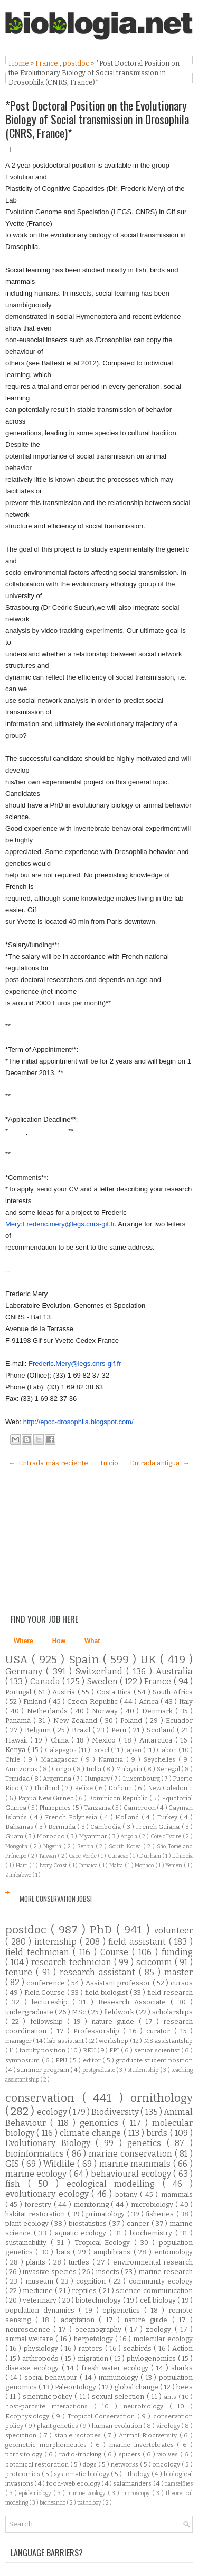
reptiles (85, 2291)
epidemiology (36, 2493)
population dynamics (42, 2310)
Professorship (98, 2031)
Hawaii (17, 1740)
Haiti (23, 1865)
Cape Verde (83, 1856)
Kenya (16, 1750)
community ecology (161, 2281)
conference (46, 1983)
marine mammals (136, 2164)
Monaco (145, 1865)
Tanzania (98, 1807)
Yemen (174, 1865)
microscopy (136, 2493)
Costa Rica (115, 1692)
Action (182, 2348)
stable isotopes (78, 2435)
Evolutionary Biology (50, 2143)
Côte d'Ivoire (166, 1836)
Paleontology (76, 2387)
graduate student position (154, 2060)
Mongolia (17, 1846)
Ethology (138, 2474)
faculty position (43, 2050)
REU (90, 2050)
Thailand (47, 1788)
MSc (80, 2012)
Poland (132, 1721)
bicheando (53, 2502)
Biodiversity (115, 2112)
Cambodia (106, 1826)
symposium (23, 2060)
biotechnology (99, 2300)
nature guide (114, 2021)
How (58, 1641)
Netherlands (49, 1711)
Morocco (51, 1836)
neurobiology (146, 2406)
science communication (154, 2291)
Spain (86, 1659)
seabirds (138, 2348)
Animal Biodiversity (149, 2435)
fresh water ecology (116, 2368)
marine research (165, 2272)
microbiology (153, 2204)
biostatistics (89, 2223)
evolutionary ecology (48, 2194)
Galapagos (61, 1750)
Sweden (103, 1681)
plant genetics (58, 2426)
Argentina (57, 1778)
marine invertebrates (143, 2445)
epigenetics (123, 2310)
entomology (173, 2252)
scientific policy (49, 2396)
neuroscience (29, 2329)
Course (116, 1952)
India (94, 1769)
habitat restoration (36, 2214)
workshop (114, 2041)
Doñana (121, 1788)
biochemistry (152, 2233)
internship (57, 1942)
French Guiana (159, 1826)
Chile (14, 1759)
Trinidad (18, 1778)
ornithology (161, 2098)
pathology (89, 2502)
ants (171, 2396)
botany (127, 2194)
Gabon (167, 1750)
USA (18, 1659)
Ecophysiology (28, 2416)
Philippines (55, 1807)
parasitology (24, 2454)
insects (108, 2272)
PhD (103, 1930)
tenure (20, 1972)
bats (64, 2252)
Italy (186, 1702)
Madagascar (61, 1759)
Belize (84, 1788)
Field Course (46, 1992)
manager (19, 2041)
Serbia (86, 1846)
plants (37, 2262)
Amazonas (22, 1769)
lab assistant (66, 2041)
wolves (168, 2454)
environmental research (153, 2262)
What (92, 1641)
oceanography (100, 2329)
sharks (182, 2368)
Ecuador (179, 1721)
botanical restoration (37, 2464)
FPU (62, 2060)
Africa (150, 1702)
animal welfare (30, 2339)
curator (160, 2031)
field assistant (138, 1942)
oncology (167, 2464)
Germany (25, 1671)
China (61, 1740)
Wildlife (60, 2164)
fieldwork (120, 2012)
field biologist (107, 1992)
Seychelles (161, 1759)
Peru (120, 1730)
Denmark (159, 1711)
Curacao (118, 1856)
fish (16, 2184)
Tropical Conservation (103, 2416)
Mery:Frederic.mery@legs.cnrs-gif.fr (60, 1224)
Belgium (39, 1730)
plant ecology (28, 2223)
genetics (147, 2143)
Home (19, 63)
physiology (42, 2348)
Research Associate (134, 2002)
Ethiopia (182, 1856)
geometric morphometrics (47, 2445)
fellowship (48, 2021)
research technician (72, 1962)
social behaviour (52, 2377)
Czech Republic (93, 1702)
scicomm (155, 1962)
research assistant (99, 1972)
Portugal (19, 1692)
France (47, 63)
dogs (90, 2464)
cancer (139, 2223)
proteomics (23, 2474)
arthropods (41, 2358)
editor (93, 2060)
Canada (46, 1681)
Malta (117, 1865)
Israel (101, 1750)
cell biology (159, 2300)
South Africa (173, 1692)
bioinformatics (36, 2154)
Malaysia (130, 1769)
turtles (80, 2262)
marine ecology (37, 2174)
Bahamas (20, 1826)
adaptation (80, 2320)
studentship (143, 2070)
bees (184, 2387)
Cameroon (140, 1807)
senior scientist (157, 2050)
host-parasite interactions (49, 2406)
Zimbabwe (18, 1875)
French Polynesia (72, 1817)
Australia (174, 1671)
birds (157, 2133)
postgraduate (99, 2070)
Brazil (82, 1730)
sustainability (28, 2243)
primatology (106, 2214)
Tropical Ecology (104, 2243)
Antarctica (157, 1740)
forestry (38, 2204)
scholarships (172, 2012)
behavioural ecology (132, 2174)
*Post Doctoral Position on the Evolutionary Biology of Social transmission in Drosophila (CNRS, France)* (97, 119)
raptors (91, 2348)
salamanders (133, 2483)
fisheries (161, 2214)
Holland (128, 1817)
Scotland (162, 1730)
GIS (13, 2164)
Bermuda (62, 1826)
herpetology (94, 2339)
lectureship (52, 2002)
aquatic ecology (82, 2233)
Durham (150, 1856)
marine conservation (132, 2154)
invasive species (50, 2272)
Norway (106, 1711)
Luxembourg (141, 1778)
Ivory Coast (54, 1865)
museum (40, 2281)
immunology (120, 2377)
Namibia (112, 1759)
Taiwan (48, 1856)
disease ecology (33, 2368)
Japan (134, 1750)
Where (23, 1641)
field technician (39, 1952)
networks (125, 2464)
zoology (160, 2329)
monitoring (92, 2204)
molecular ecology (163, 2339)
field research (170, 1992)
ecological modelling (115, 2184)
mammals (177, 2194)
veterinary (40, 2300)
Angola (129, 1836)
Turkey (168, 1817)
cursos (182, 1983)
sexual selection (119, 2396)
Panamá (19, 1721)
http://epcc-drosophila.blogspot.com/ (78, 1422)
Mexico (105, 1740)
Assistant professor (119, 1983)
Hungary (97, 1778)
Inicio (109, 1463)
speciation (22, 2435)
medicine (39, 2291)
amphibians (113, 2252)
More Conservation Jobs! (56, 1898)
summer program (43, 2070)
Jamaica (89, 1865)
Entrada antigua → (160, 1463)
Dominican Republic (118, 1798)
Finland (36, 1702)
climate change (92, 2133)
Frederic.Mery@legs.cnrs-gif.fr (75, 1364)
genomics (101, 2123)
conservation (43, 2098)
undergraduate (30, 2012)
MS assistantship (168, 2041)
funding (177, 1952)
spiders (131, 2454)
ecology (53, 2112)
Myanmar (94, 1836)
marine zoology (87, 2493)
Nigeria (53, 1846)
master (178, 1972)
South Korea (126, 1846)
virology (169, 2426)
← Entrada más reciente (48, 1463)
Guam (15, 1836)
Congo (62, 1769)
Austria (65, 1692)
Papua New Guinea (46, 1798)
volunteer (173, 1931)
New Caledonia (170, 1788)
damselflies (179, 2483)
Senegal (169, 1769)
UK (150, 1659)
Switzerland (101, 1671)
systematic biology (82, 2474)
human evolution (118, 2426)
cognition (92, 2281)
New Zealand (76, 1721)
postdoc (77, 63)
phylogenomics (152, 2358)
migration (94, 2358)
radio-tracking (81, 2454)
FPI (115, 2050)
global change (138, 2387)
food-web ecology (74, 2483)
